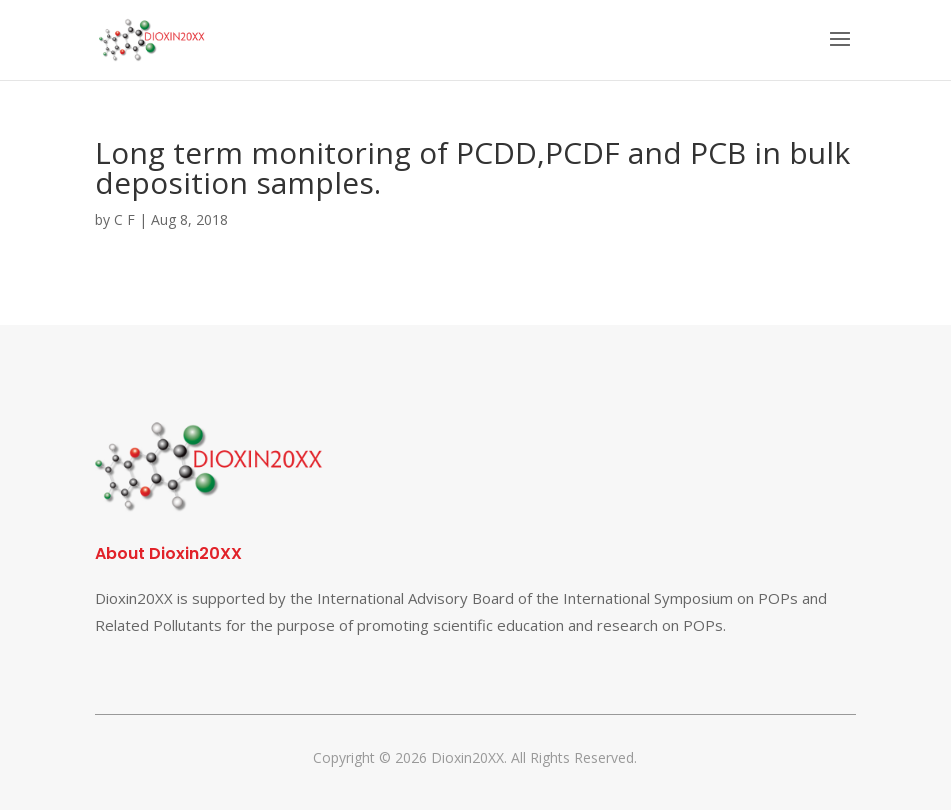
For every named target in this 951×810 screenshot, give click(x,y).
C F (124, 219)
